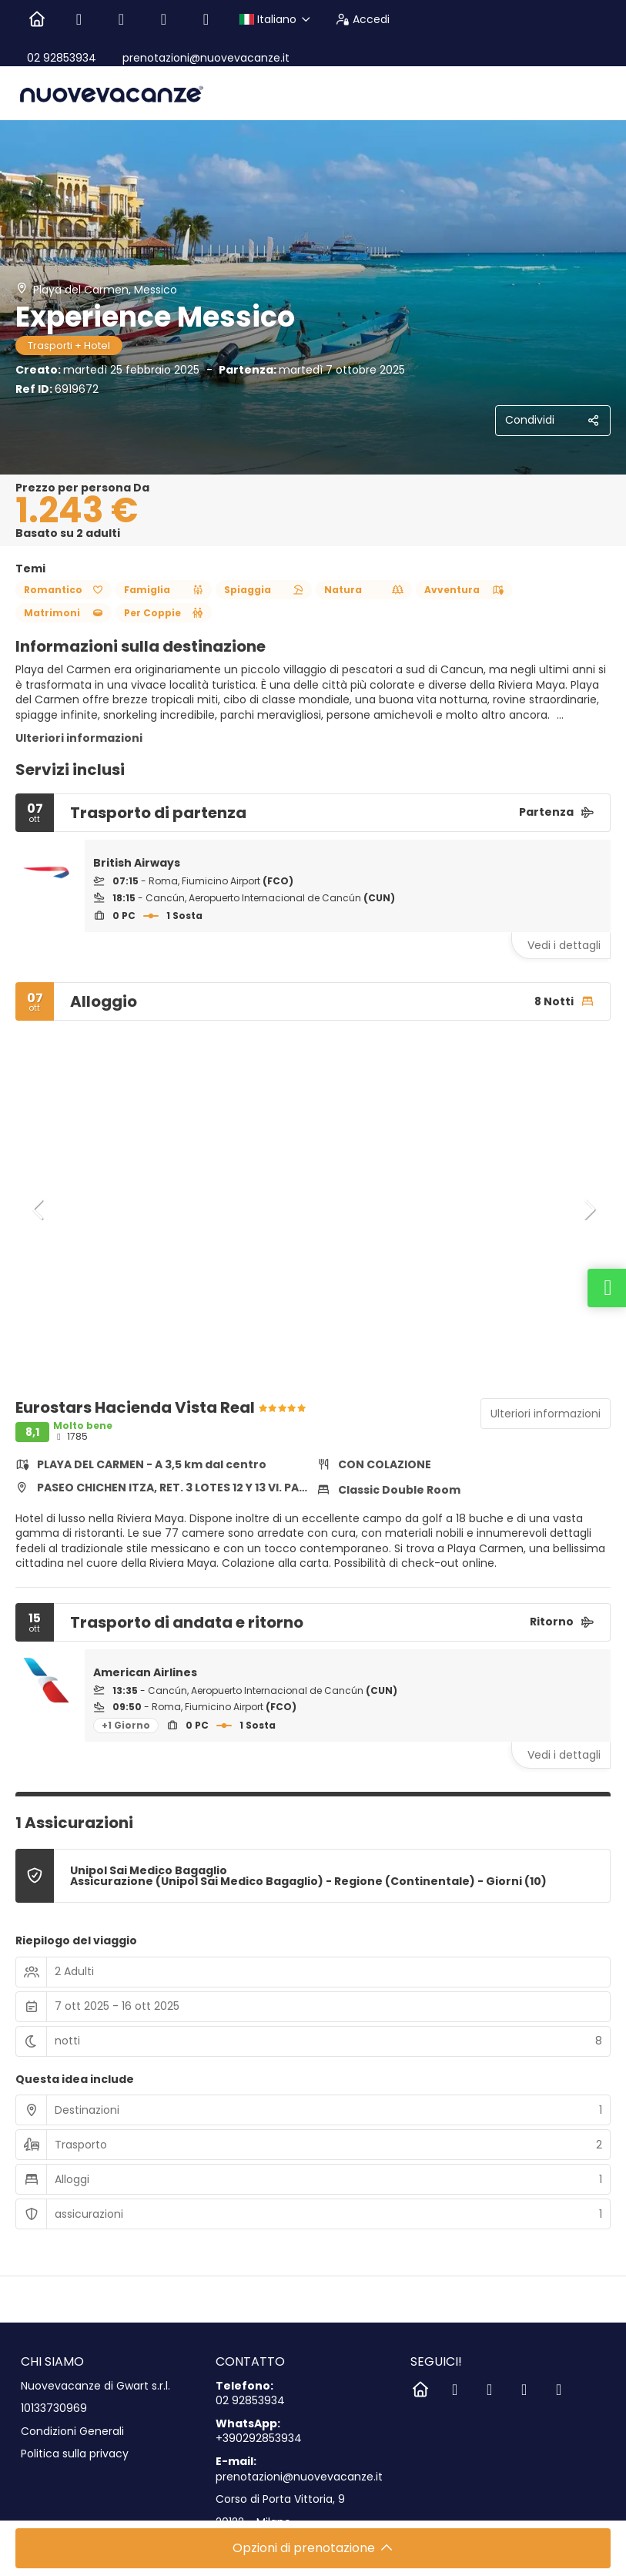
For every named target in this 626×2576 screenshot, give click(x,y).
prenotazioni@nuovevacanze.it (204, 57)
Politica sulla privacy (75, 2454)
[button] (38, 1209)
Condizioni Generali (72, 2431)
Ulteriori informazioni (78, 738)
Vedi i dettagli (564, 945)
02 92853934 (61, 57)
